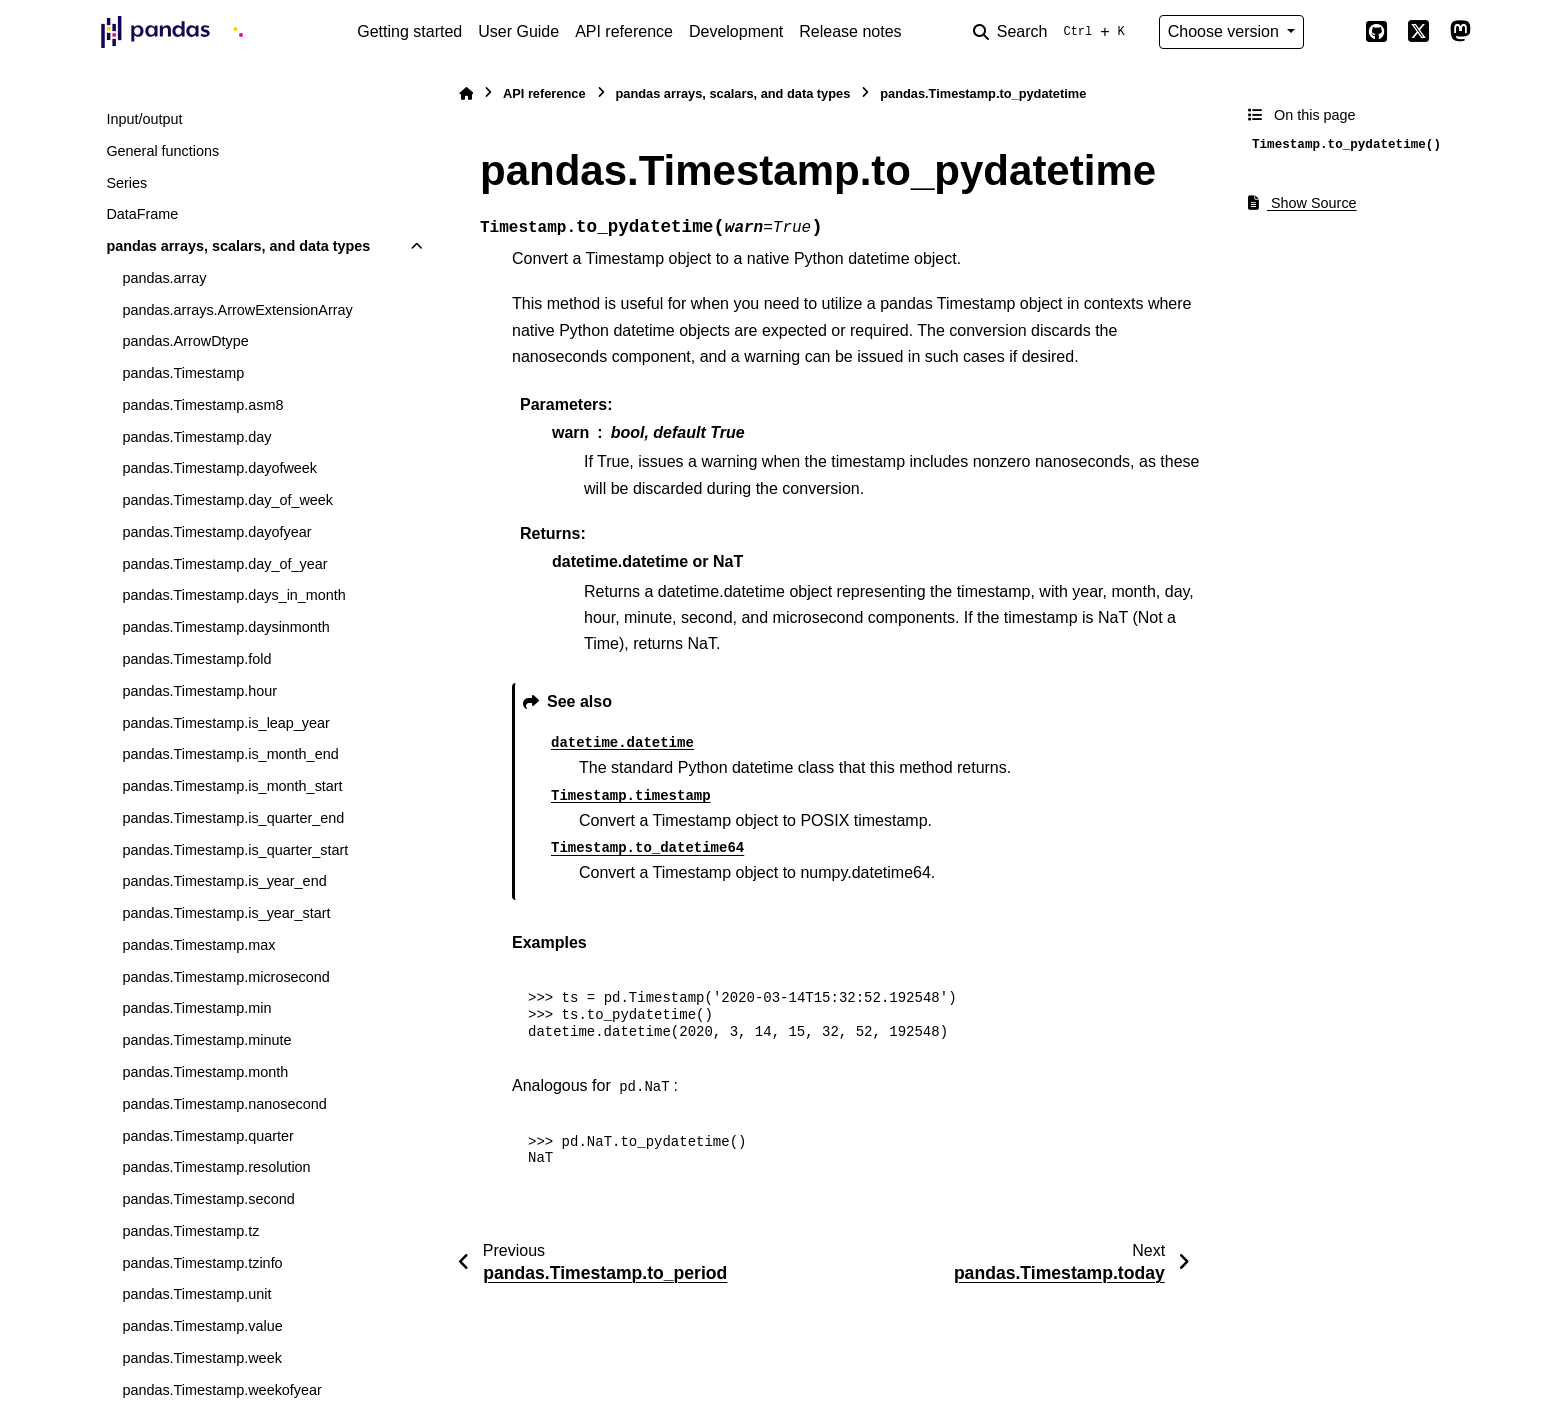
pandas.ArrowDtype (185, 341)
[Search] (1053, 32)
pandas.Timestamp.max (198, 945)
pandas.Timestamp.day (196, 437)
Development (736, 31)
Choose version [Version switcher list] (1226, 31)
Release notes (850, 31)
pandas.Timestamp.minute (206, 1040)
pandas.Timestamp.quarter (207, 1136)
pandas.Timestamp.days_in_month (233, 595)
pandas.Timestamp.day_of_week (227, 500)
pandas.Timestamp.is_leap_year (225, 723)
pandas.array (164, 278)
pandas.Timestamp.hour (199, 691)
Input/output (144, 119)
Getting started (409, 31)
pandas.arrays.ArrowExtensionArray (237, 310)
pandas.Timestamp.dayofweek (219, 468)
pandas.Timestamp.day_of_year (224, 564)
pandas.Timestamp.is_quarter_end (233, 818)
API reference (624, 31)
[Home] (466, 93)
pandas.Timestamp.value (202, 1326)
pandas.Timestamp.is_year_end (224, 881)
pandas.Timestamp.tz (190, 1231)
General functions (162, 151)
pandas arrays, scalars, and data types (238, 246)
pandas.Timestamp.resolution (216, 1167)
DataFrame (142, 214)
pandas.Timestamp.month (205, 1072)
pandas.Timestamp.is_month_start (232, 786)
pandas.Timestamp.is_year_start (226, 913)
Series (126, 183)
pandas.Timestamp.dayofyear (216, 532)
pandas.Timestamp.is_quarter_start (235, 850)
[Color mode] (1334, 32)
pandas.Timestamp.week (201, 1358)
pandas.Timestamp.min (196, 1008)
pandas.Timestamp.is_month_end (230, 754)
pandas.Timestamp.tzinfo (202, 1263)
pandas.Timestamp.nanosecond (224, 1104)
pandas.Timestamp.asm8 (202, 405)
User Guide (518, 31)
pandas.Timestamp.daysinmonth (225, 627)
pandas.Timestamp (183, 373)
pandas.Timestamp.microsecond (225, 977)
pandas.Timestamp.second (208, 1199)
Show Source (1302, 203)
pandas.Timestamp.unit (196, 1294)
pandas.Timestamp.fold (196, 659)
